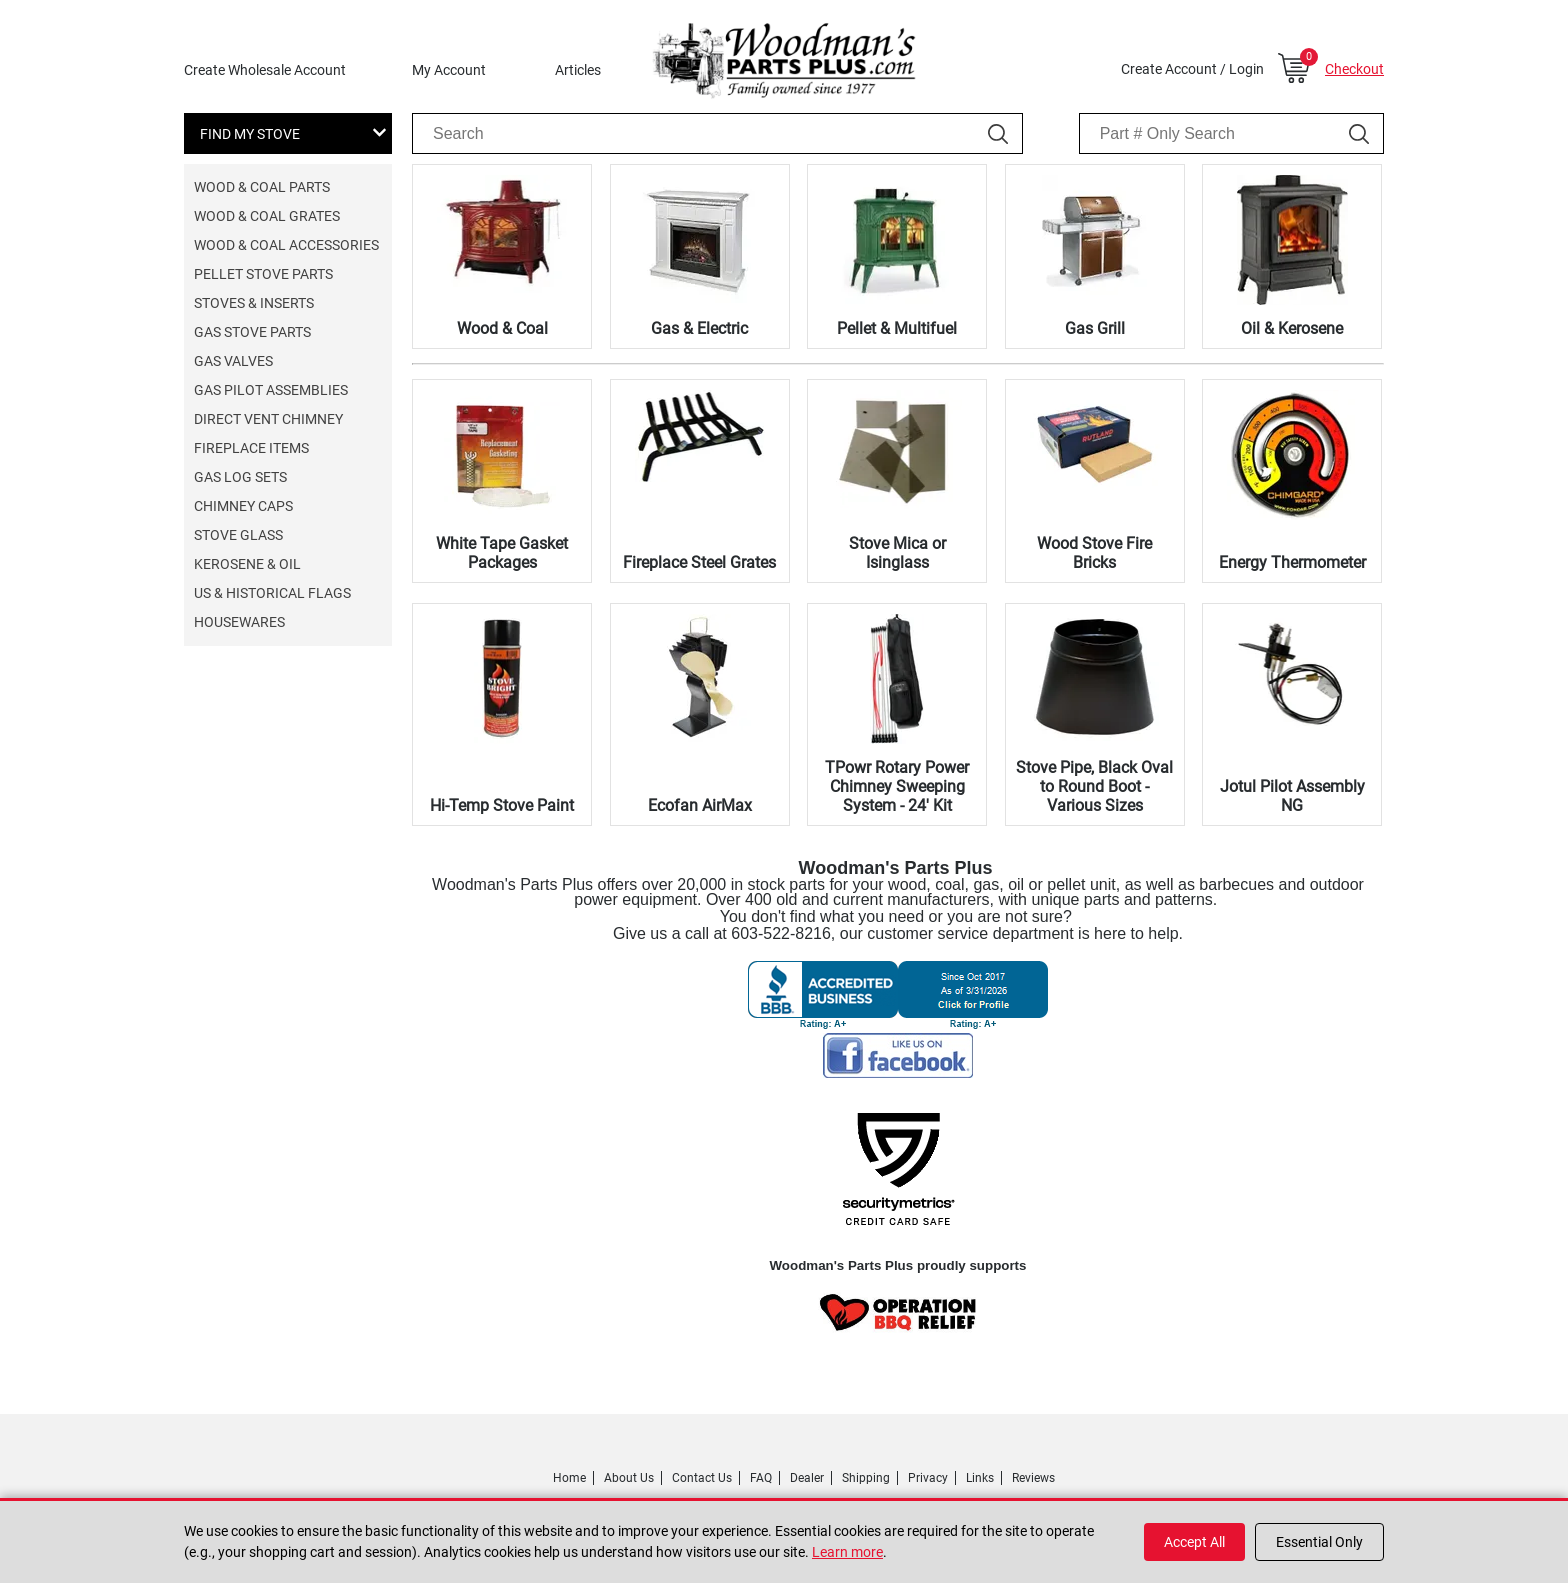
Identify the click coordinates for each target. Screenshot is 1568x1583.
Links (980, 1478)
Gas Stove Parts (252, 332)
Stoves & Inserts (254, 303)
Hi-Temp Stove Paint (502, 805)
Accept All (1194, 1542)
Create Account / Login (1192, 69)
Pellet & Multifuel (897, 328)
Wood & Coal (502, 328)
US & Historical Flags (272, 593)
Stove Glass (238, 535)
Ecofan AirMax (700, 805)
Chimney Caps (243, 506)
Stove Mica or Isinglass (897, 553)
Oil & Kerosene (1292, 328)
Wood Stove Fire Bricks (1094, 553)
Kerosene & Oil (247, 564)
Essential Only (1319, 1542)
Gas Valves (233, 361)
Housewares (239, 622)
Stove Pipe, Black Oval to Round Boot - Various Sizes (1094, 786)
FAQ (761, 1478)
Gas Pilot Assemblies (271, 390)
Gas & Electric (699, 328)
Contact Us (702, 1478)
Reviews (1033, 1478)
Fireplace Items (251, 448)
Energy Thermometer (1292, 562)
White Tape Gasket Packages (502, 553)
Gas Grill (1095, 328)
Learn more (847, 1552)
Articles (578, 70)
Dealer (807, 1478)
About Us (629, 1478)
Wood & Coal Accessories (286, 245)
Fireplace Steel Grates (699, 562)
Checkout (1354, 69)
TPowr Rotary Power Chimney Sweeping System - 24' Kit (897, 786)
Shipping (866, 1478)
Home (569, 1478)
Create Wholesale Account (265, 70)
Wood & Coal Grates (267, 216)
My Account (449, 70)
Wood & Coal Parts (262, 187)
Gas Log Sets (240, 477)
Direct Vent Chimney (268, 419)
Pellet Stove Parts (263, 274)
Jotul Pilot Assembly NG (1292, 796)
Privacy (928, 1478)
